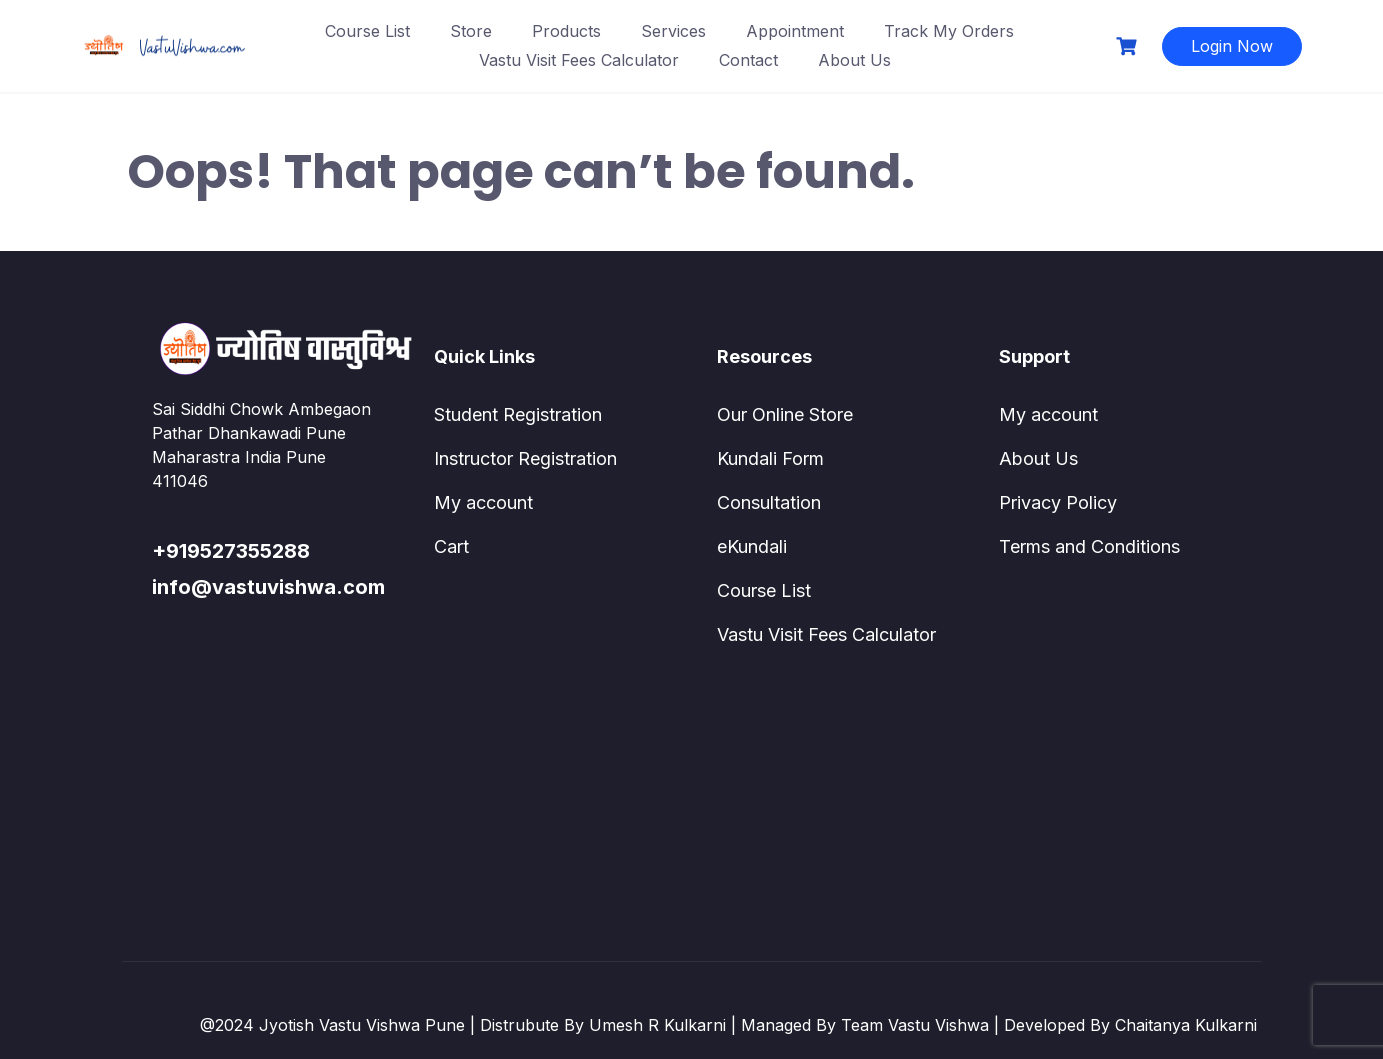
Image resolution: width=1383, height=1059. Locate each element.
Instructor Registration (525, 458)
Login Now (1232, 46)
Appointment (795, 31)
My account (483, 502)
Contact (748, 60)
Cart (451, 546)
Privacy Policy (1058, 502)
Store (471, 31)
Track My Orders (949, 31)
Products (566, 31)
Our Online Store (785, 414)
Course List (367, 31)
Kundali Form (770, 458)
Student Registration (518, 414)
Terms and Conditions (1089, 546)
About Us (854, 60)
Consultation (769, 502)
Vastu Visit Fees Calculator (579, 60)
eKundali (752, 546)
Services (673, 31)
